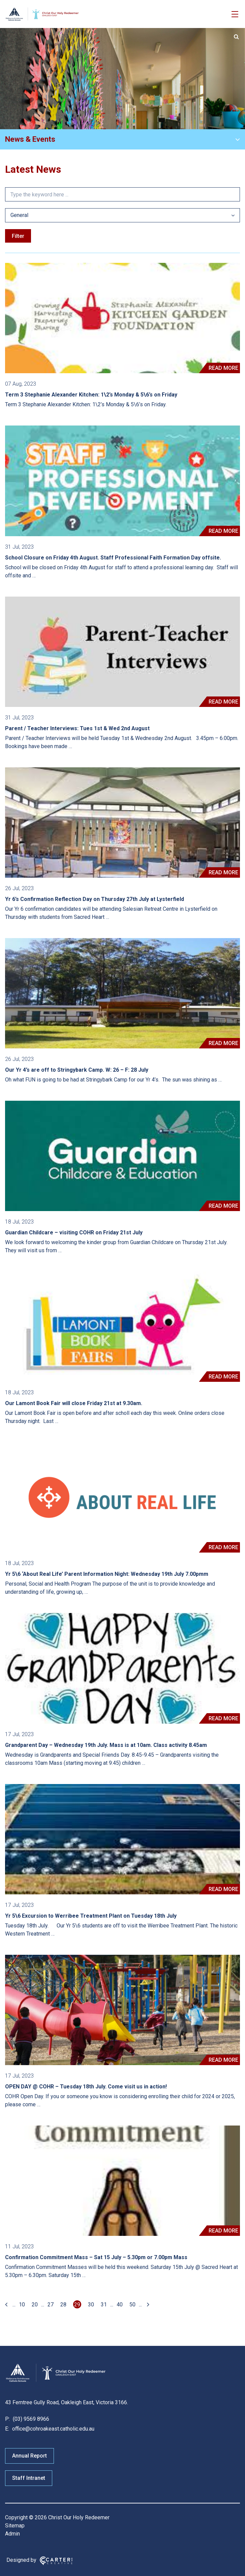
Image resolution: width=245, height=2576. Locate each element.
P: (7, 2419)
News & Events (30, 139)
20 (35, 2304)
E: (7, 2429)
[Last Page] (147, 2304)
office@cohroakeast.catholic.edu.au (52, 2429)
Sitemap (15, 2525)
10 (22, 2304)
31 (104, 2304)
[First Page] (7, 2304)
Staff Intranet (28, 2478)
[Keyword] (122, 194)
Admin (12, 2533)
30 (91, 2304)
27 (51, 2304)
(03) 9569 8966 (30, 2419)
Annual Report (29, 2455)
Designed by (21, 2560)
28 (63, 2304)
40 (120, 2304)
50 (132, 2304)
